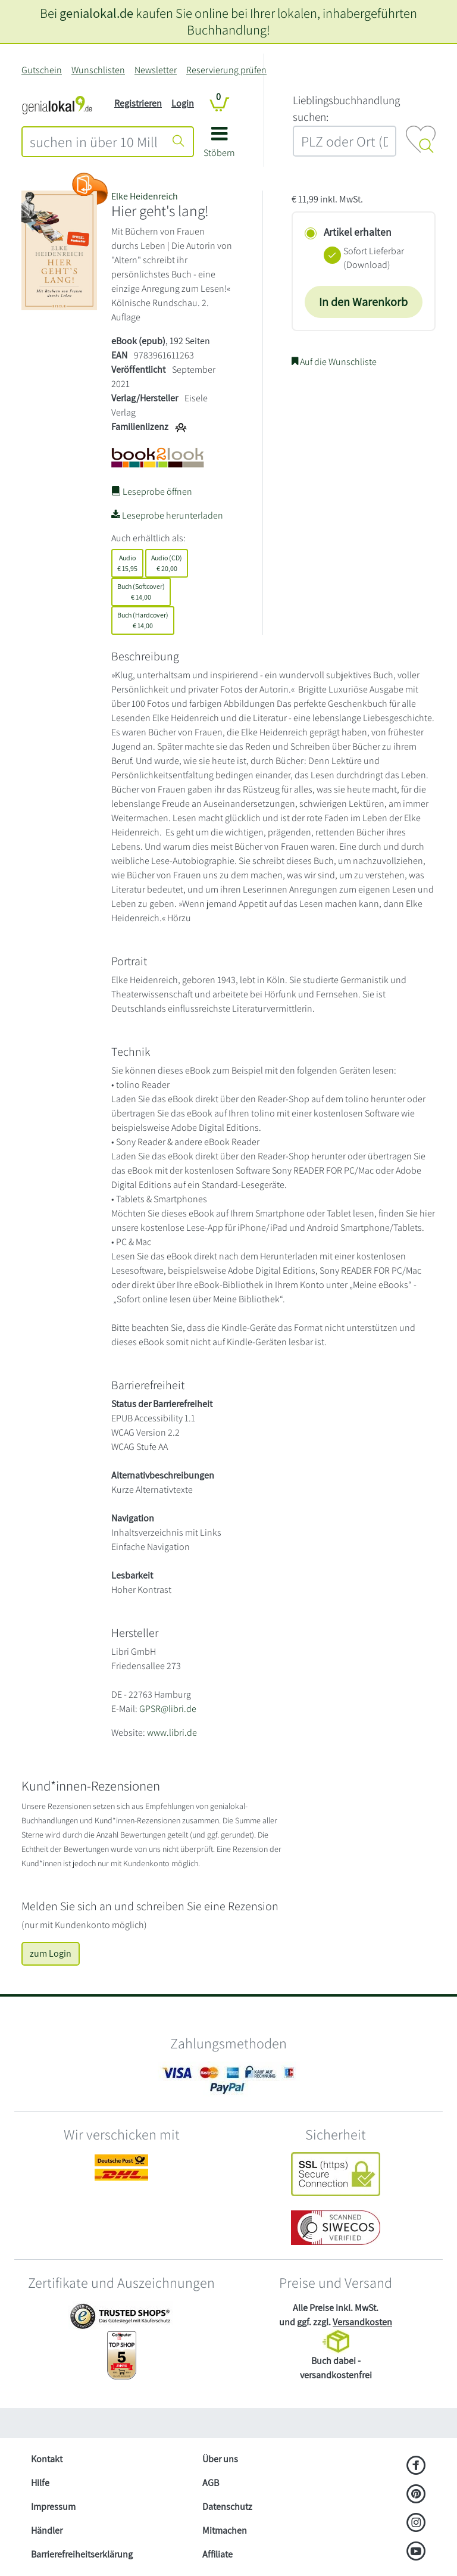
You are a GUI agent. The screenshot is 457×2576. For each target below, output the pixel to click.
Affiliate (217, 2554)
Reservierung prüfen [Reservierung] (226, 70)
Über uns (220, 2459)
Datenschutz (227, 2506)
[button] (219, 146)
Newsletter (155, 70)
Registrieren (138, 103)
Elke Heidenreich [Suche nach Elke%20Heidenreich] (144, 196)
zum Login (50, 1953)
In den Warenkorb (363, 302)
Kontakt (46, 2459)
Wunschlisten (98, 70)
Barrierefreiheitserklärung (82, 2554)
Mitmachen (224, 2530)
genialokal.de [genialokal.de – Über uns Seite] (96, 12)
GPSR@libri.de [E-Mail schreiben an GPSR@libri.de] (167, 1708)
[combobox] (94, 141)
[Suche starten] (178, 141)
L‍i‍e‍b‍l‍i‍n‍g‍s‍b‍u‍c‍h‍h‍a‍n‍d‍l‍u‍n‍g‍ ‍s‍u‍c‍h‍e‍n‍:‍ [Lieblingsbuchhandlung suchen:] (346, 108)
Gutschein (41, 70)
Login (182, 103)
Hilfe (40, 2483)
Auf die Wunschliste (334, 361)
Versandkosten (362, 2322)
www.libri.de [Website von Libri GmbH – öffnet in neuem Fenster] (172, 1732)
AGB (210, 2483)
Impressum (53, 2506)
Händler (46, 2530)
